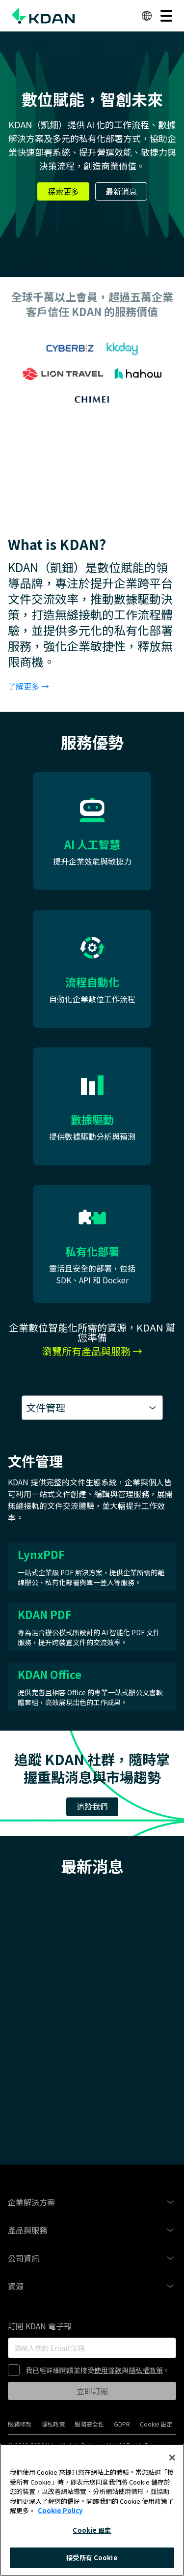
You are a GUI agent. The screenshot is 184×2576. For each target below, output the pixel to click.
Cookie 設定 (156, 2424)
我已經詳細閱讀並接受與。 (98, 2370)
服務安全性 (89, 2424)
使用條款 (108, 2370)
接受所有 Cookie (91, 2557)
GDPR (122, 2424)
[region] (92, 2510)
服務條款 (19, 2424)
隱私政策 (53, 2424)
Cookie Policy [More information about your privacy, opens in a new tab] (60, 2510)
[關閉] (172, 2457)
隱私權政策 (146, 2370)
